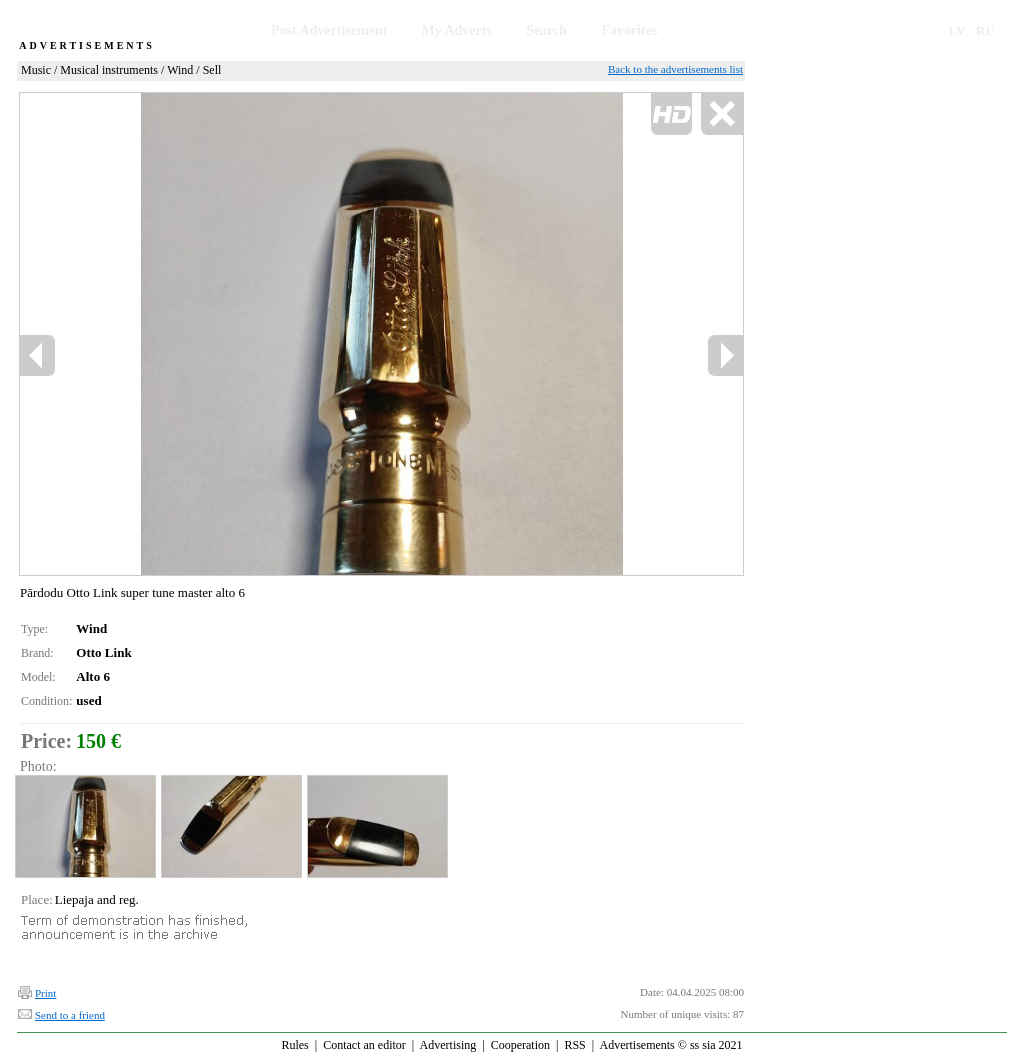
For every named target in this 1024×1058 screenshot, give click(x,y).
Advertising (448, 1045)
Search (546, 30)
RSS (574, 1045)
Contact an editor (364, 1045)
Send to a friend (70, 1015)
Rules (294, 1045)
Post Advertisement (329, 30)
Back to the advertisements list (675, 69)
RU (985, 30)
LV (957, 30)
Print (45, 993)
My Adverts (457, 30)
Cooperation (520, 1045)
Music (36, 70)
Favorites (629, 30)
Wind (180, 70)
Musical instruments (109, 70)
